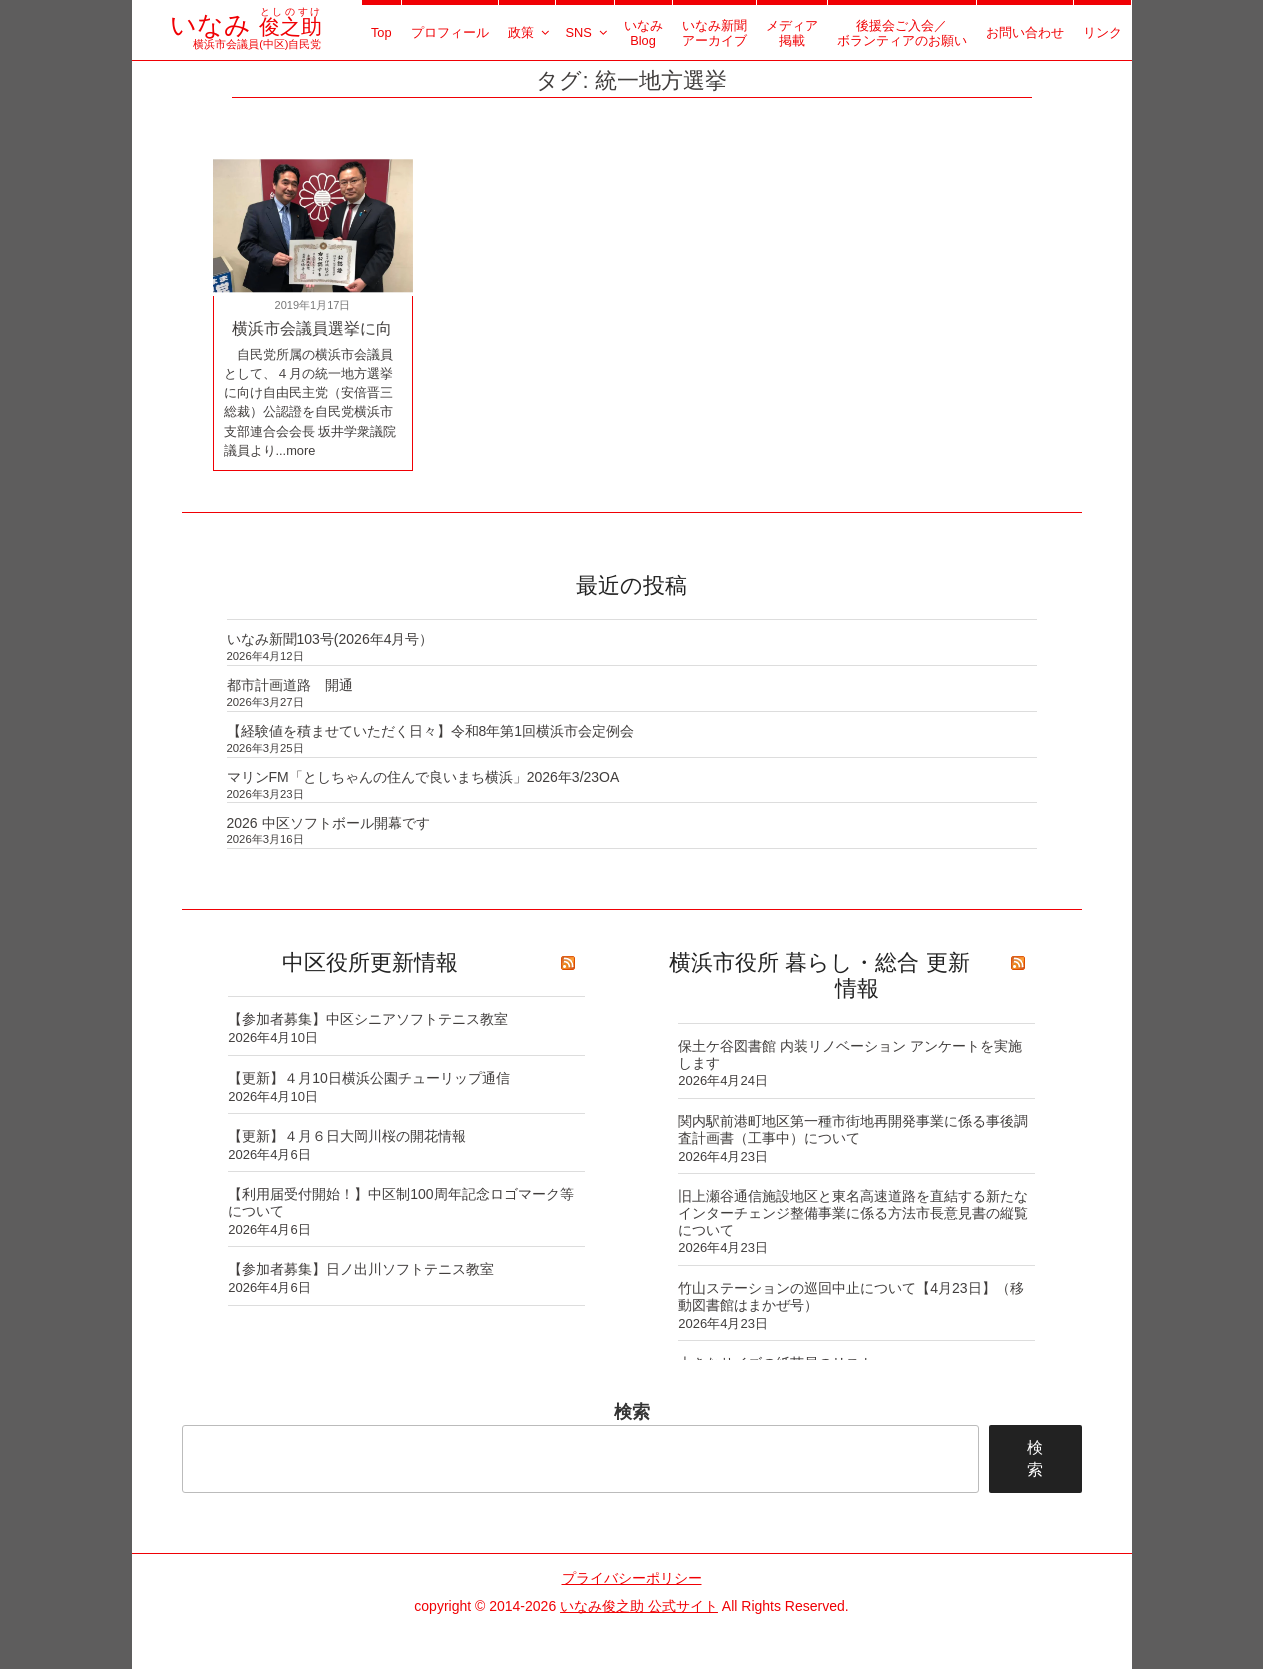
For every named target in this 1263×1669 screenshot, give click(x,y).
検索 (632, 1412)
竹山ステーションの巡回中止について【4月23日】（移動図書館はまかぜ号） (850, 1296)
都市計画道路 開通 (290, 685)
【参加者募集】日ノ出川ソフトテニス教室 (361, 1269)
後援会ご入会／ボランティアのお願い (902, 33)
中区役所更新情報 (370, 962)
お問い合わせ (1025, 32)
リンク (1102, 32)
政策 (530, 32)
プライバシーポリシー (632, 1578)
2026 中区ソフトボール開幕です (328, 823)
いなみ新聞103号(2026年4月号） (330, 639)
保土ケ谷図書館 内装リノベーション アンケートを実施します (850, 1054)
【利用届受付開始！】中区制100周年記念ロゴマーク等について (400, 1202)
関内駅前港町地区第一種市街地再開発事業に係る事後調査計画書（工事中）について (853, 1129)
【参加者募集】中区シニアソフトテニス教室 (368, 1019)
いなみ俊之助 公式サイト (639, 1606)
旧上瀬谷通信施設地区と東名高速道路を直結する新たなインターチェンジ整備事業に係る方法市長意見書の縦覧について (853, 1213)
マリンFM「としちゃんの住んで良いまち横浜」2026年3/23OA (423, 777)
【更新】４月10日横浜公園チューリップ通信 (369, 1078)
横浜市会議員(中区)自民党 (245, 37)
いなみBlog (643, 33)
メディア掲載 (792, 33)
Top (381, 32)
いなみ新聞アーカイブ (714, 33)
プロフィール (450, 32)
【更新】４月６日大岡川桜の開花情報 (347, 1136)
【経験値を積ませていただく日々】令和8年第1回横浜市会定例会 (431, 731)
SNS (587, 32)
